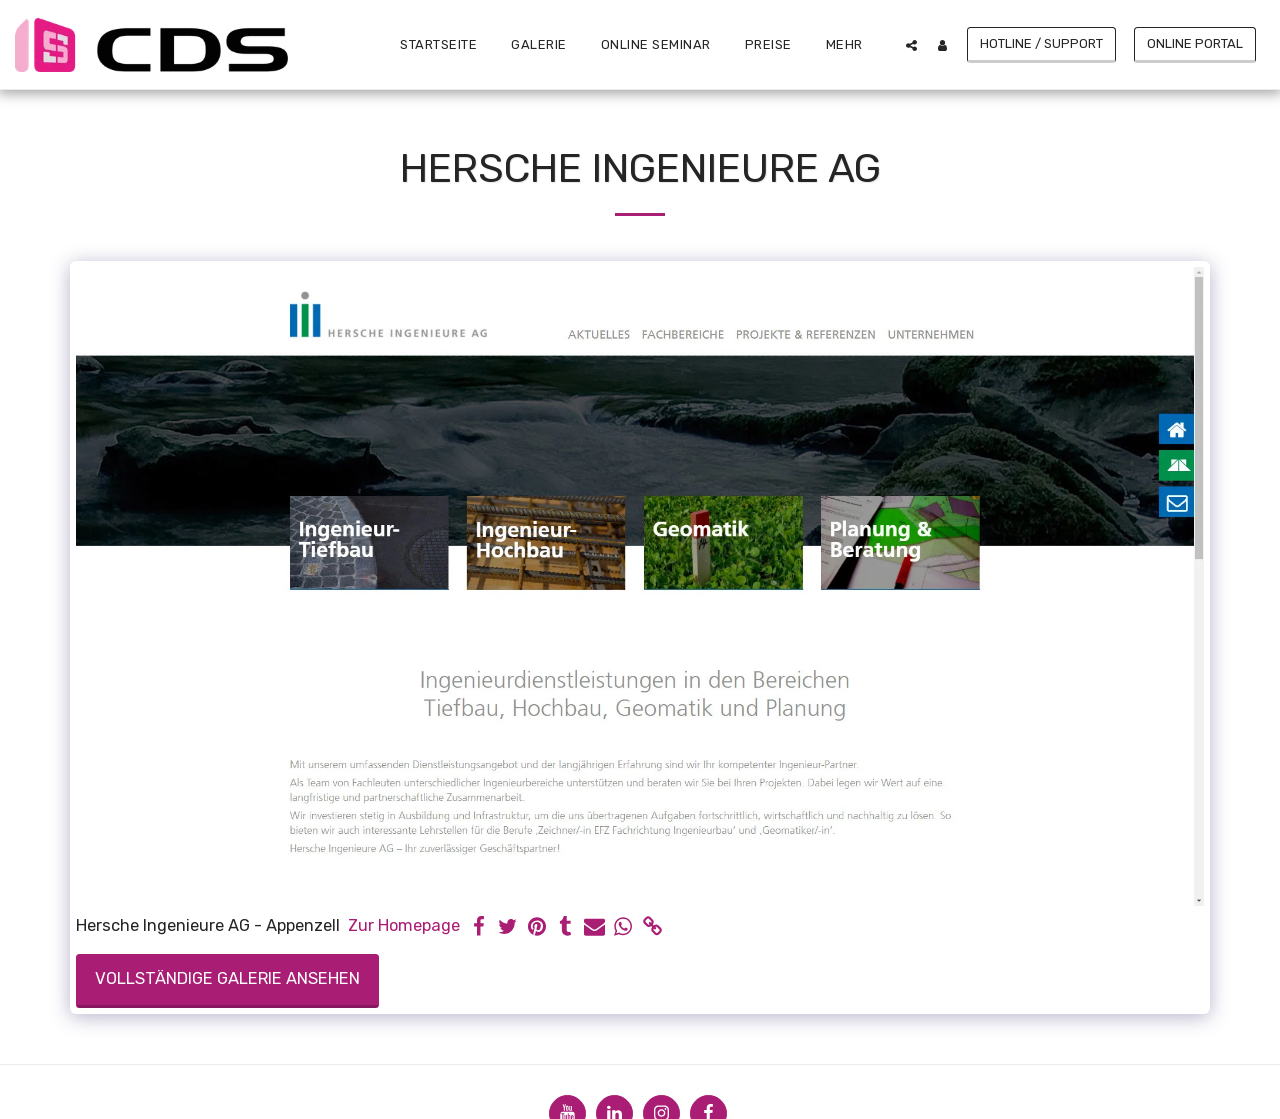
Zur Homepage (404, 925)
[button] (911, 45)
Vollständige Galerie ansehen (227, 978)
